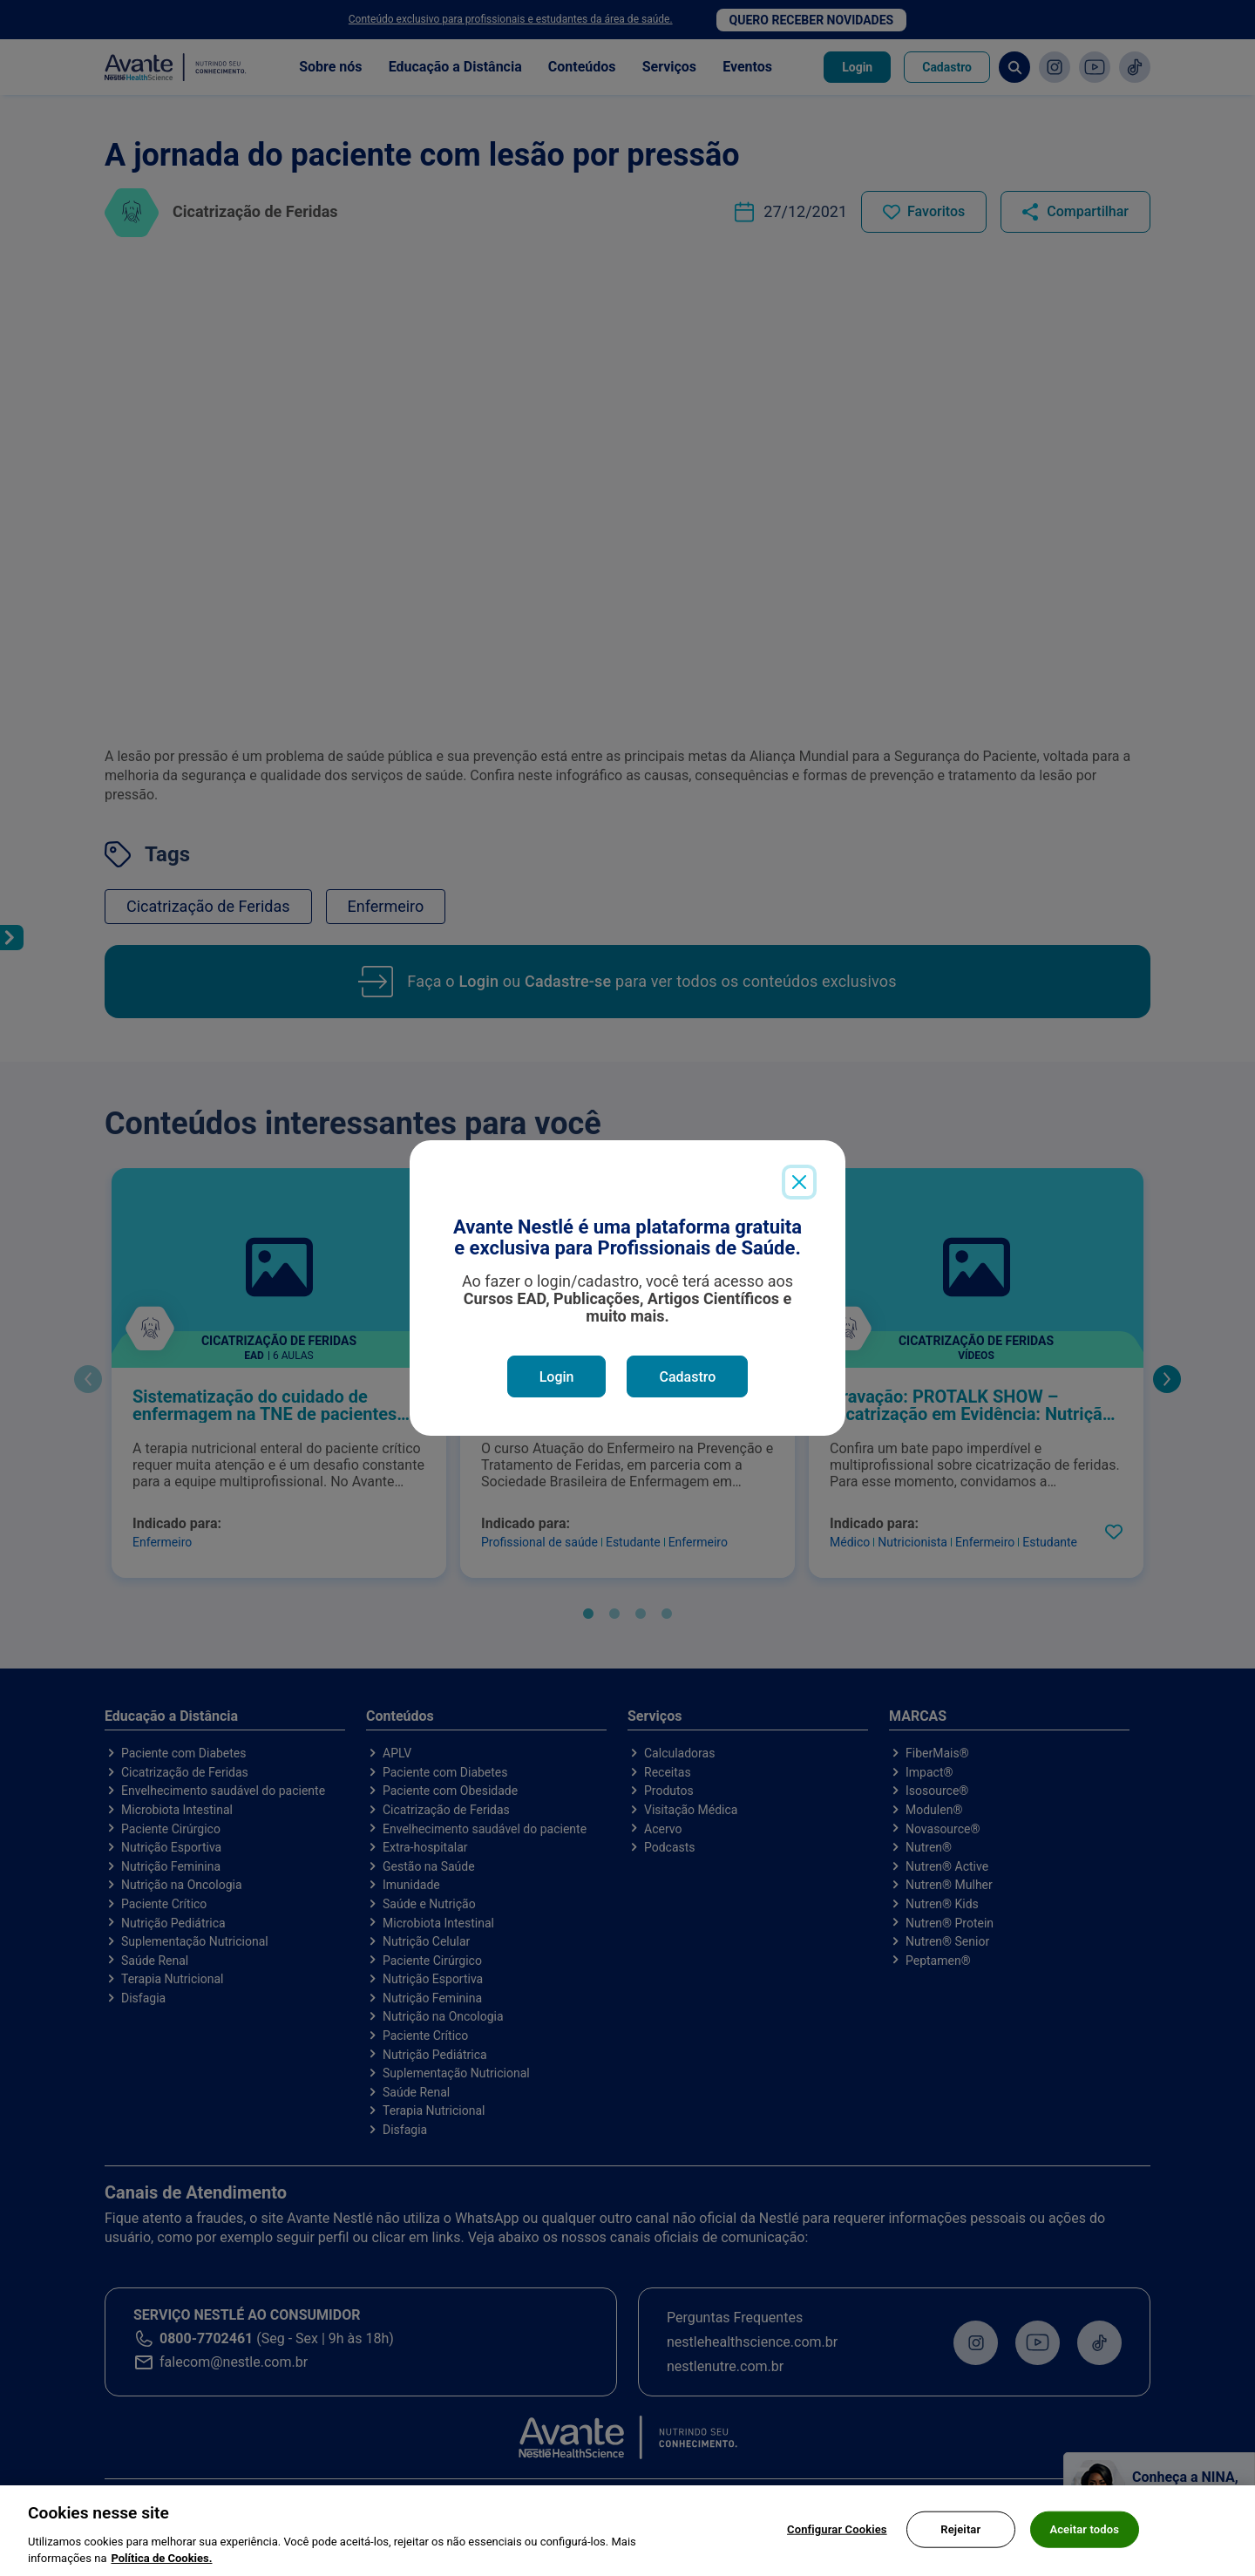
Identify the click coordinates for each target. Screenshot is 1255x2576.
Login (556, 1377)
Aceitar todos (1084, 2533)
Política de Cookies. (161, 2563)
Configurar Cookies (837, 2533)
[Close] (799, 1182)
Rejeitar (960, 2533)
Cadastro (687, 1377)
